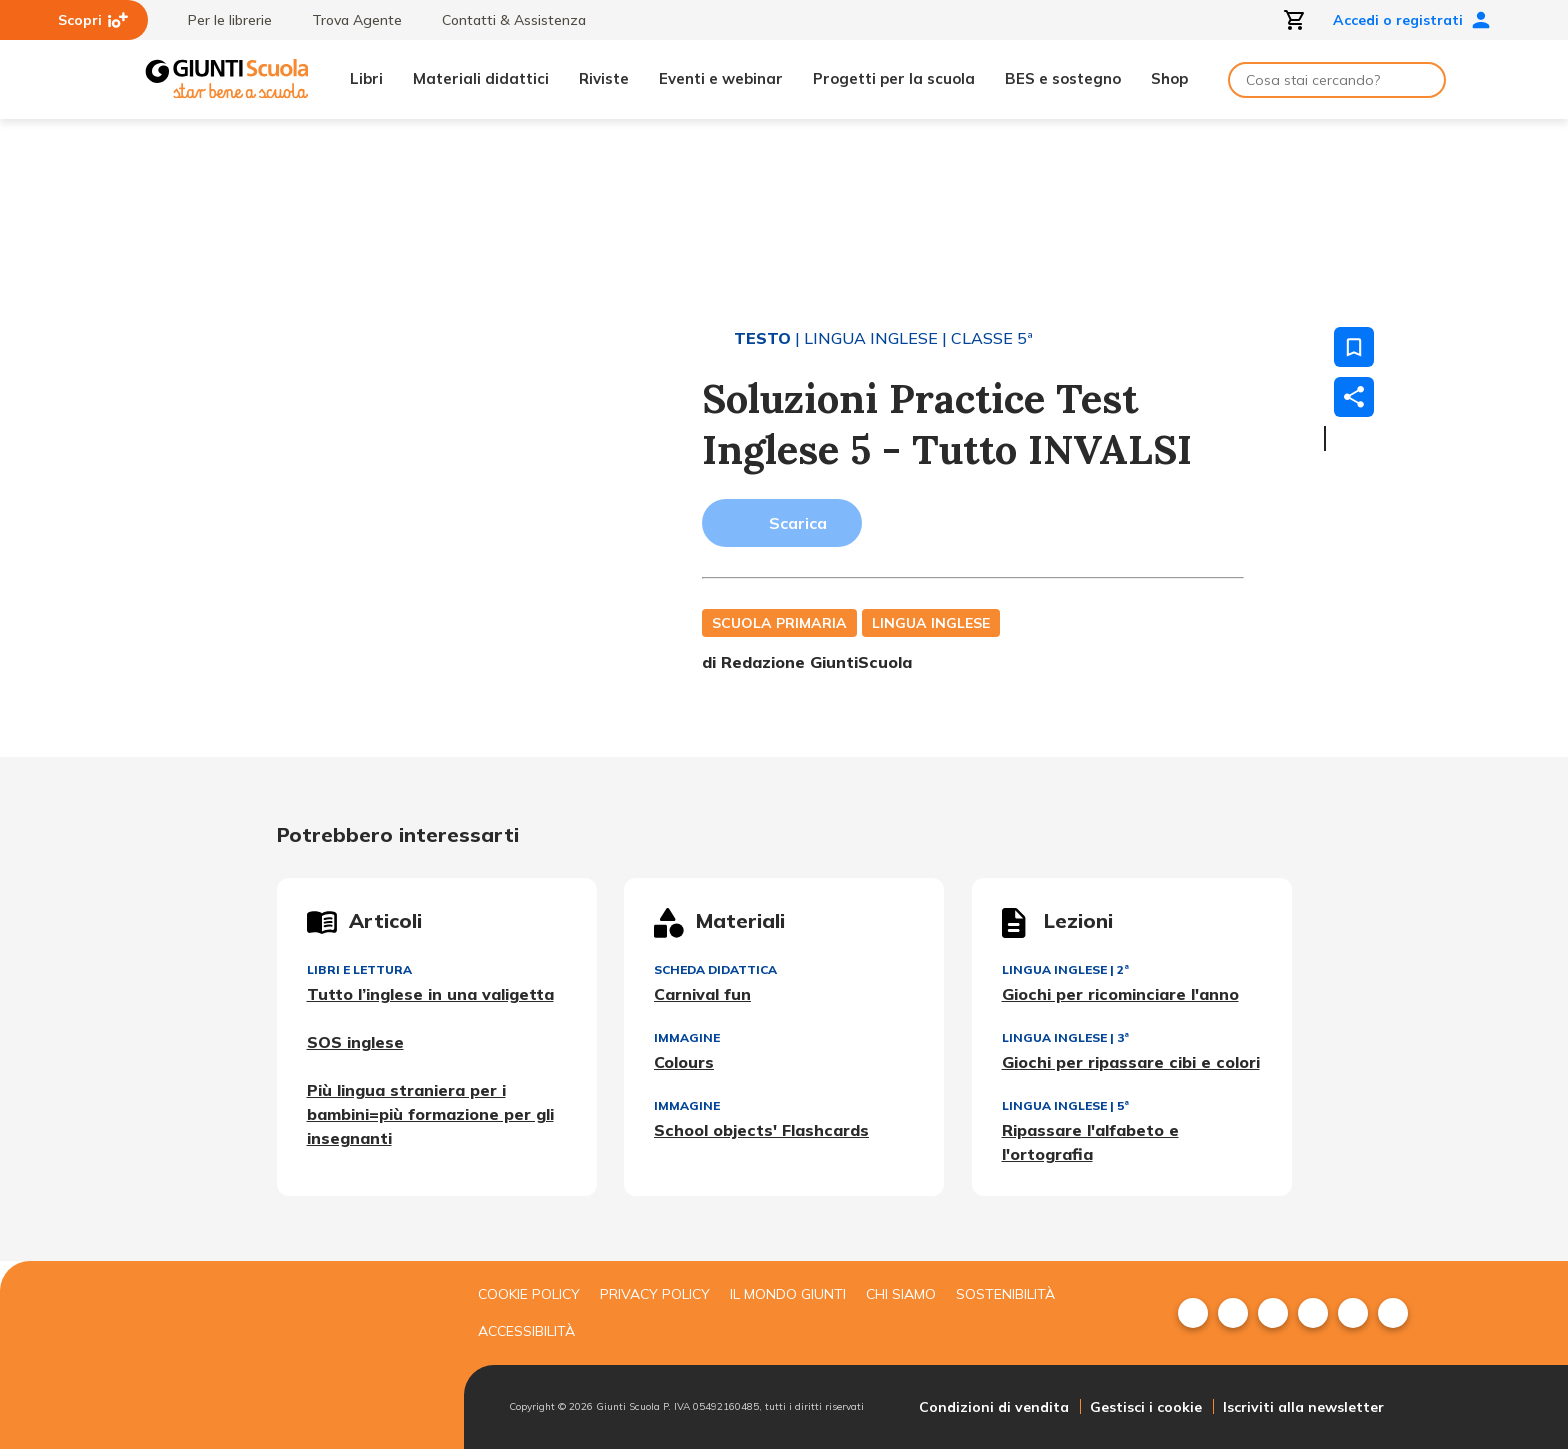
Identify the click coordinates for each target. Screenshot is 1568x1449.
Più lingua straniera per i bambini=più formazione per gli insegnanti (430, 1114)
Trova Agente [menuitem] (347, 20)
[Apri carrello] (1295, 20)
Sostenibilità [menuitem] (1005, 1294)
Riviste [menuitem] (604, 78)
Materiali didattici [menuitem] (481, 78)
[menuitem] (1193, 1313)
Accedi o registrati (1412, 20)
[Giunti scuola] (299, 1355)
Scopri (93, 20)
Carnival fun (702, 994)
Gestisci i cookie (1146, 1407)
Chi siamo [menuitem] (901, 1294)
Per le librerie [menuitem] (220, 20)
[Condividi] (1354, 397)
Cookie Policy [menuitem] (529, 1294)
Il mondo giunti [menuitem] (788, 1294)
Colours (684, 1062)
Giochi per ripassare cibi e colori (1131, 1062)
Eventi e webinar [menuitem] (721, 78)
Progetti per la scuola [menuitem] (894, 78)
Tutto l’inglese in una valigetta (430, 994)
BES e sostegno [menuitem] (1063, 78)
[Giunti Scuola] (227, 79)
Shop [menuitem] (1169, 78)
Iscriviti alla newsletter (1303, 1407)
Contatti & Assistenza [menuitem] (504, 20)
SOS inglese (355, 1042)
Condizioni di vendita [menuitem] (994, 1407)
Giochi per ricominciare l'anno (1120, 994)
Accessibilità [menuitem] (526, 1331)
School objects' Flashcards (761, 1130)
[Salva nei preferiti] (1354, 347)
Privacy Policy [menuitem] (655, 1294)
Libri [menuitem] (366, 78)
